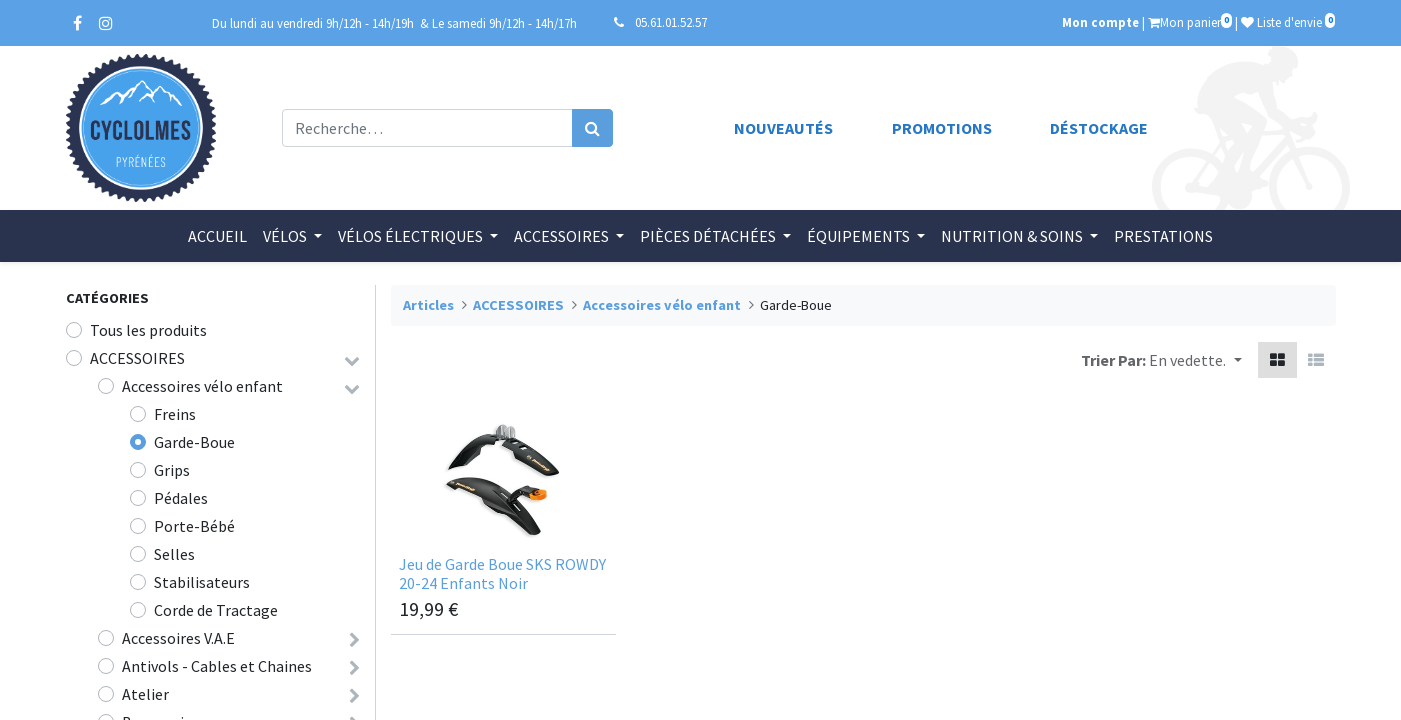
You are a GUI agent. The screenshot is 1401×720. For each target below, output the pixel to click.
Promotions (942, 128)
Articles (428, 305)
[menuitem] (217, 236)
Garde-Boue (194, 442)
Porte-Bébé (194, 526)
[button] (1195, 360)
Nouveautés (783, 128)
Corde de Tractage (216, 610)
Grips (172, 470)
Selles (174, 554)
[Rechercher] (592, 128)
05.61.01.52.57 (671, 22)
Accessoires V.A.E (178, 638)
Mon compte (1100, 22)
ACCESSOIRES (137, 358)
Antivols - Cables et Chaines (217, 666)
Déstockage (1099, 128)
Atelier (145, 694)
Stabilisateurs (202, 582)
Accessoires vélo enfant (202, 386)
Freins (175, 414)
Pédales (181, 498)
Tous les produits (148, 330)
